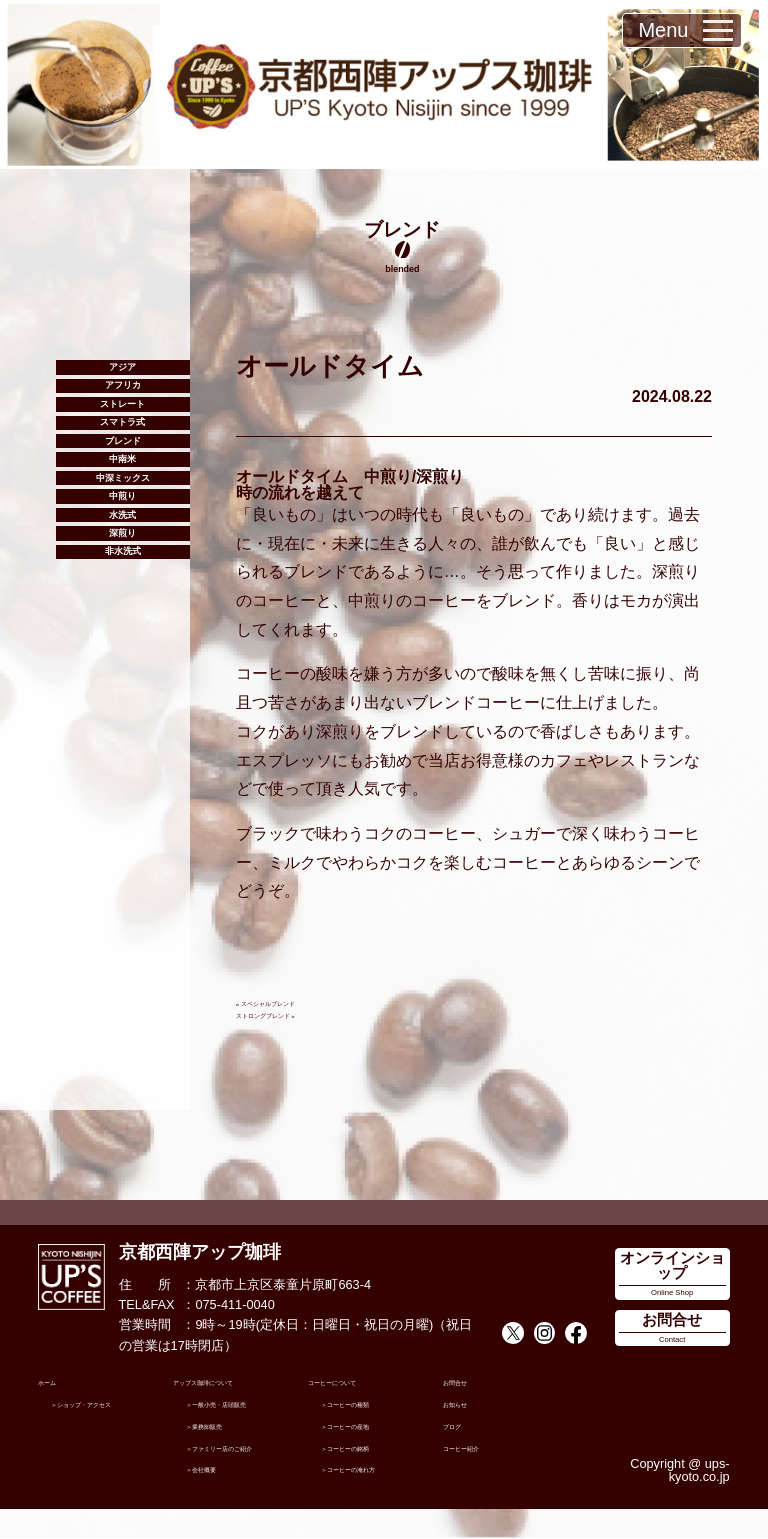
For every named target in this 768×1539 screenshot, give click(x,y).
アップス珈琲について (238, 1384)
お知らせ (469, 1406)
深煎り (122, 686)
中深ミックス (123, 583)
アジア (122, 375)
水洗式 (122, 652)
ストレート (122, 444)
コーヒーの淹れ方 (386, 1471)
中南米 (122, 548)
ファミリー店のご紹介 (244, 1469)
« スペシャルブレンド (300, 1001)
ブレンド (123, 513)
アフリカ (123, 410)
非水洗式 (123, 721)
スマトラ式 (122, 479)
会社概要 (225, 1496)
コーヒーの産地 (379, 1427)
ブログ (462, 1427)
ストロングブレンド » (300, 1013)
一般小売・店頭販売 (244, 1413)
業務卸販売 (231, 1440)
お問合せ (469, 1384)
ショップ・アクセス (109, 1413)
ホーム (57, 1384)
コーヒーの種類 (379, 1406)
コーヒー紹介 (482, 1449)
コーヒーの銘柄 (379, 1449)
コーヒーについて (360, 1384)
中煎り (122, 617)
